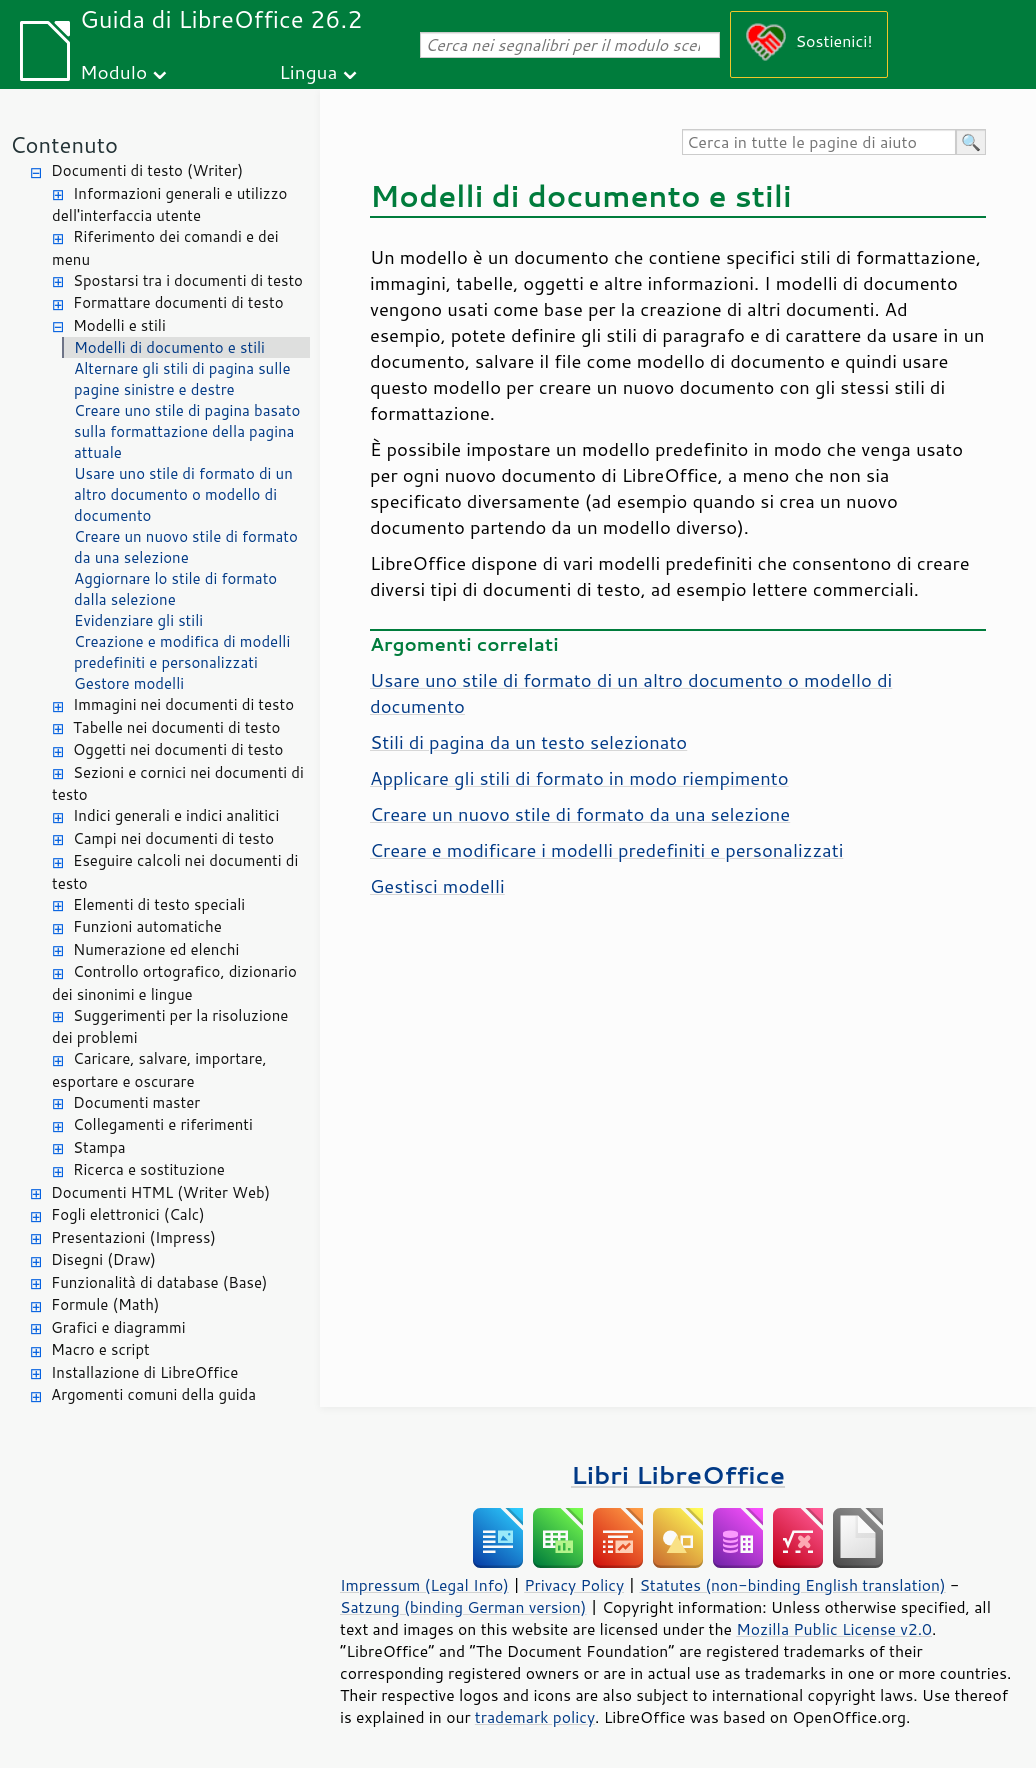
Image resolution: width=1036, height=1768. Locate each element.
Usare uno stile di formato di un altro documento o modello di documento (183, 494)
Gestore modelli (129, 683)
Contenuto (64, 144)
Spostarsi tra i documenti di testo (188, 280)
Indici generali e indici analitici (176, 815)
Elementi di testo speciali (159, 904)
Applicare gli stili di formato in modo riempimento (579, 778)
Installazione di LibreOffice (144, 1372)
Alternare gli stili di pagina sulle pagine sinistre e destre (182, 379)
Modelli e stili (119, 325)
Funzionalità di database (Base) (159, 1282)
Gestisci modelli (437, 886)
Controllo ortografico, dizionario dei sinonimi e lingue (174, 983)
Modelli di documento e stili (169, 347)
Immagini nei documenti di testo (183, 704)
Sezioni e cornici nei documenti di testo (178, 784)
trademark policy (535, 1717)
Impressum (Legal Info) (424, 1585)
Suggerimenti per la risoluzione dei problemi (170, 1027)
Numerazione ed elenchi (156, 949)
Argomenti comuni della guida (153, 1394)
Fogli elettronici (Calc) (128, 1214)
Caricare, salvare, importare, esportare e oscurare (159, 1070)
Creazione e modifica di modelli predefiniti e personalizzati (182, 652)
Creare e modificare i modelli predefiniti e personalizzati (606, 850)
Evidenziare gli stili (138, 620)
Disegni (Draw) (103, 1259)
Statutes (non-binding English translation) (792, 1585)
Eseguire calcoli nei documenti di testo (175, 872)
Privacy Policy (574, 1585)
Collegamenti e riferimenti (163, 1124)
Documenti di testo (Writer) (147, 170)
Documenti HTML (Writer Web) (160, 1192)
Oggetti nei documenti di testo (178, 749)
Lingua (308, 71)
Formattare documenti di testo (178, 302)
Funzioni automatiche (147, 926)
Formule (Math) (105, 1304)
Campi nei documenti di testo (173, 838)
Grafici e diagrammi (118, 1327)
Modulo (113, 71)
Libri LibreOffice (678, 1474)
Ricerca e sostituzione (149, 1169)
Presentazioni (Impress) (133, 1237)
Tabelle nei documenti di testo (176, 727)
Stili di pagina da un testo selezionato (528, 742)
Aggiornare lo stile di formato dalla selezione (175, 589)
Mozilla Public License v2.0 (834, 1629)
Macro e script (100, 1349)
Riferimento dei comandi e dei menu (165, 248)
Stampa (99, 1147)
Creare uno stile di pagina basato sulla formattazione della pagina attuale (187, 431)
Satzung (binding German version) (463, 1607)
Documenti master (136, 1102)
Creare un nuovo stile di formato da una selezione (186, 547)
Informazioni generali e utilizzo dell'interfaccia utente (169, 205)
